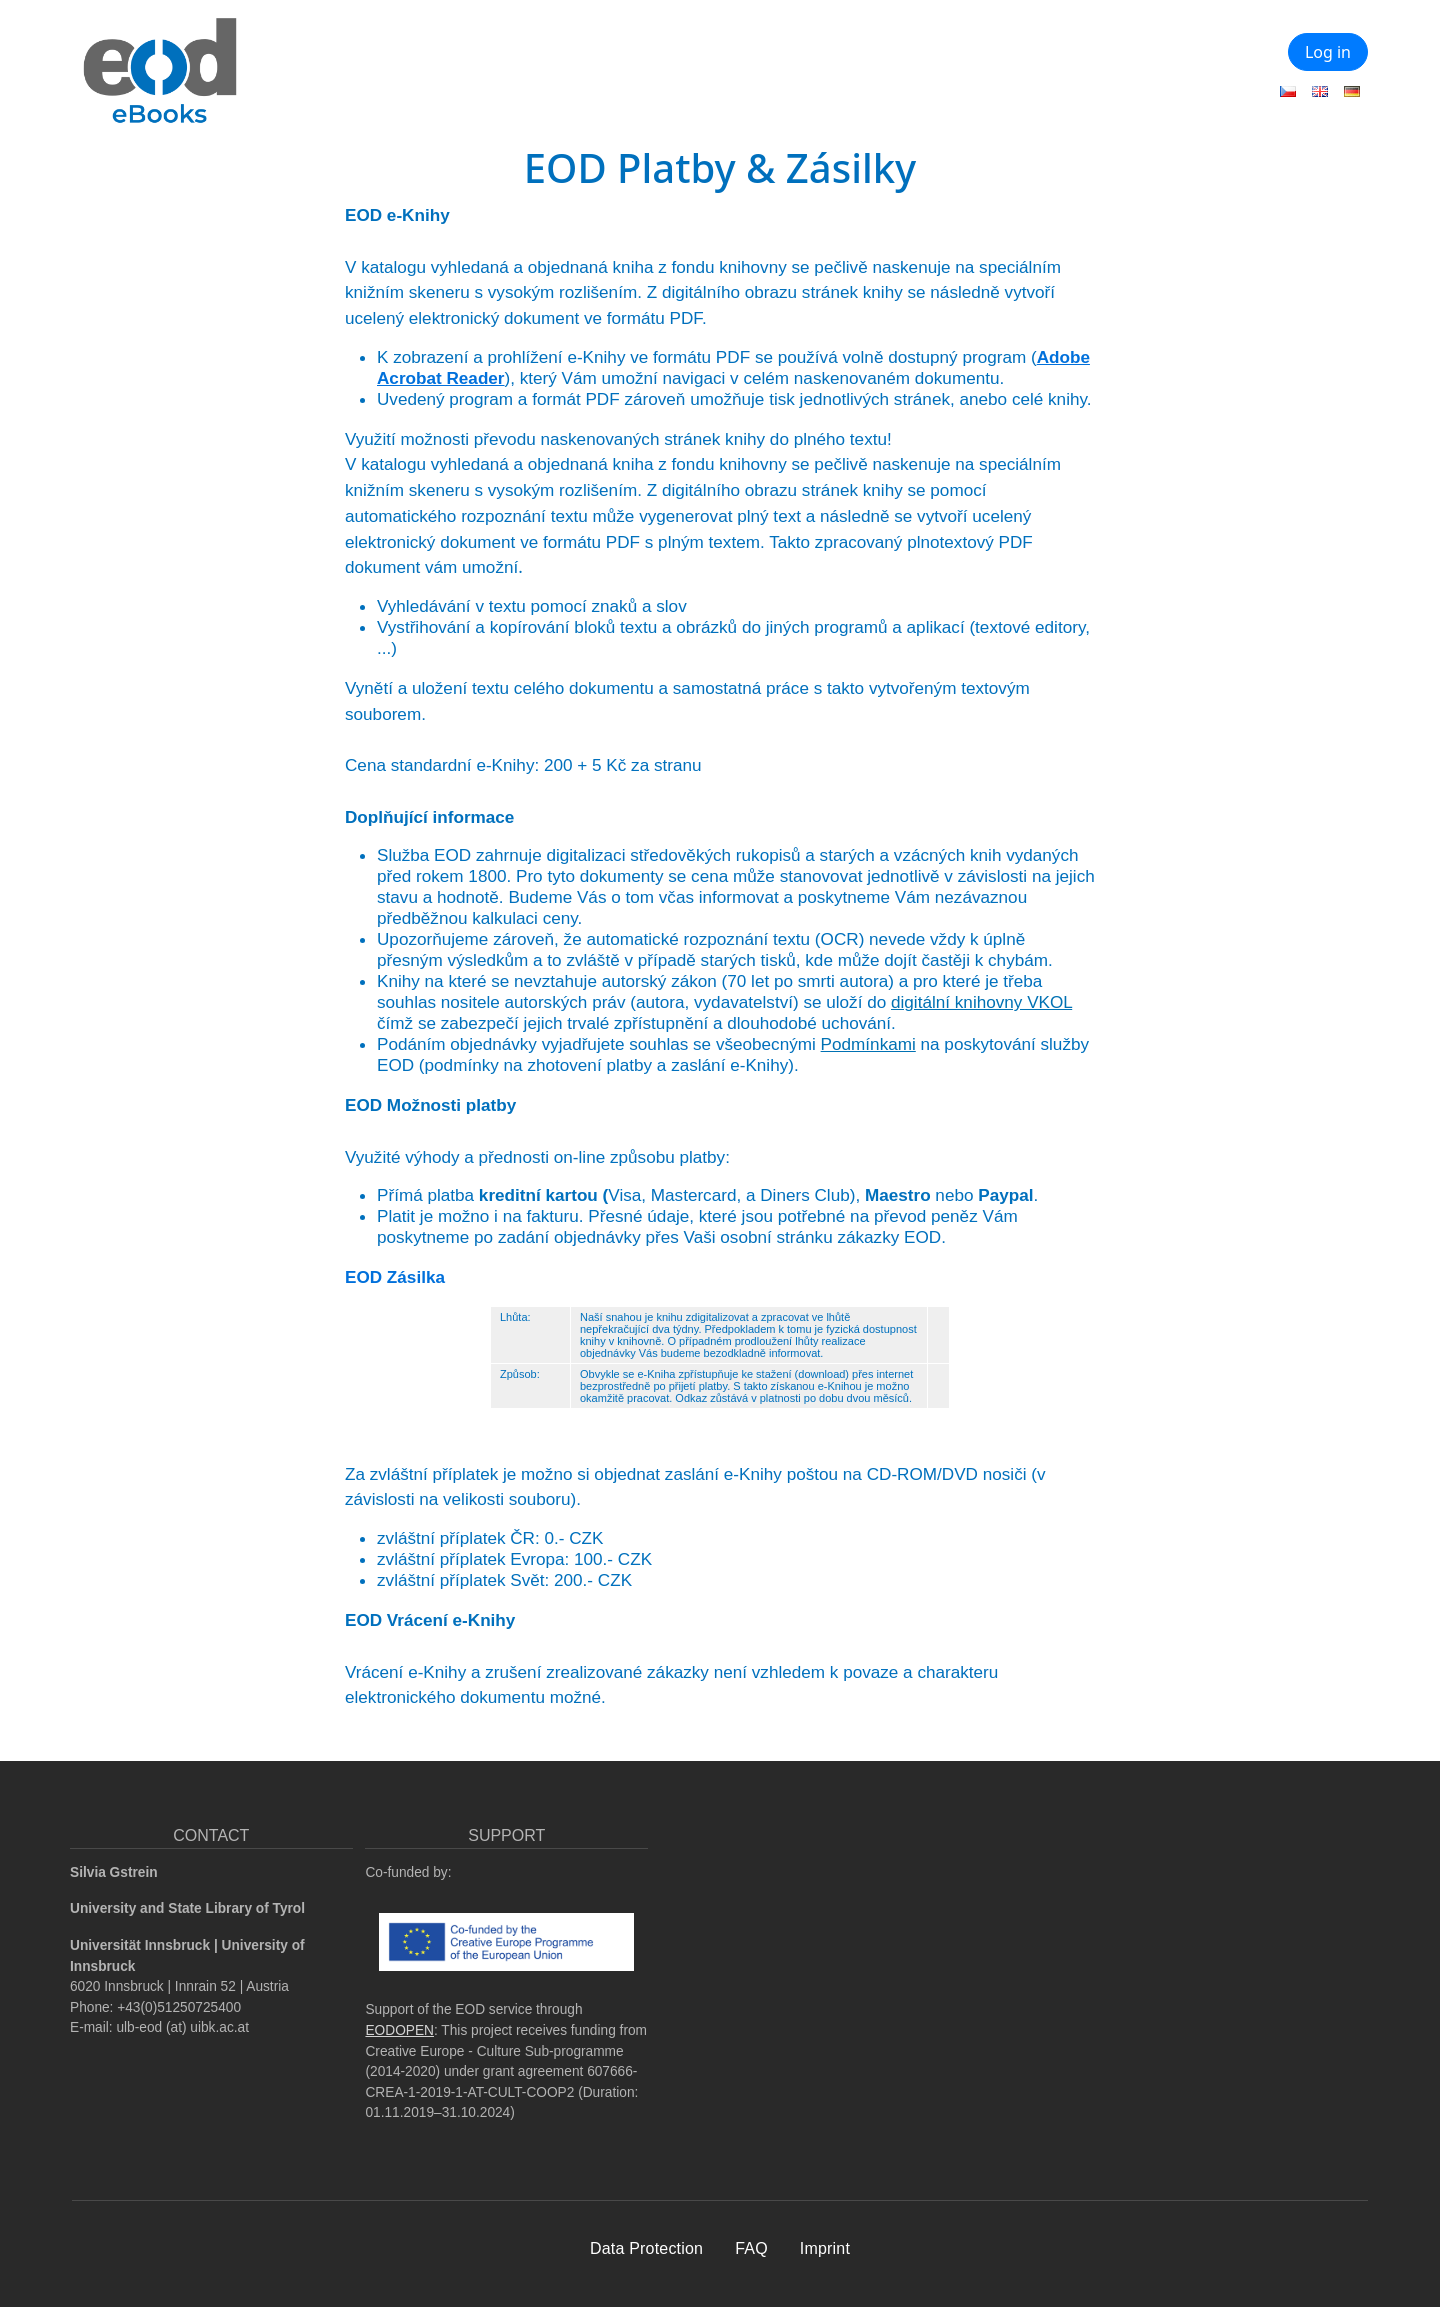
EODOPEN (399, 2030)
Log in (1328, 52)
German (1352, 91)
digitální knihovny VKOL (981, 1002)
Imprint (825, 2248)
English (1320, 91)
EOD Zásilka (395, 1277)
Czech (1288, 91)
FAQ (751, 2248)
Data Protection (646, 2248)
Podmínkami (868, 1044)
